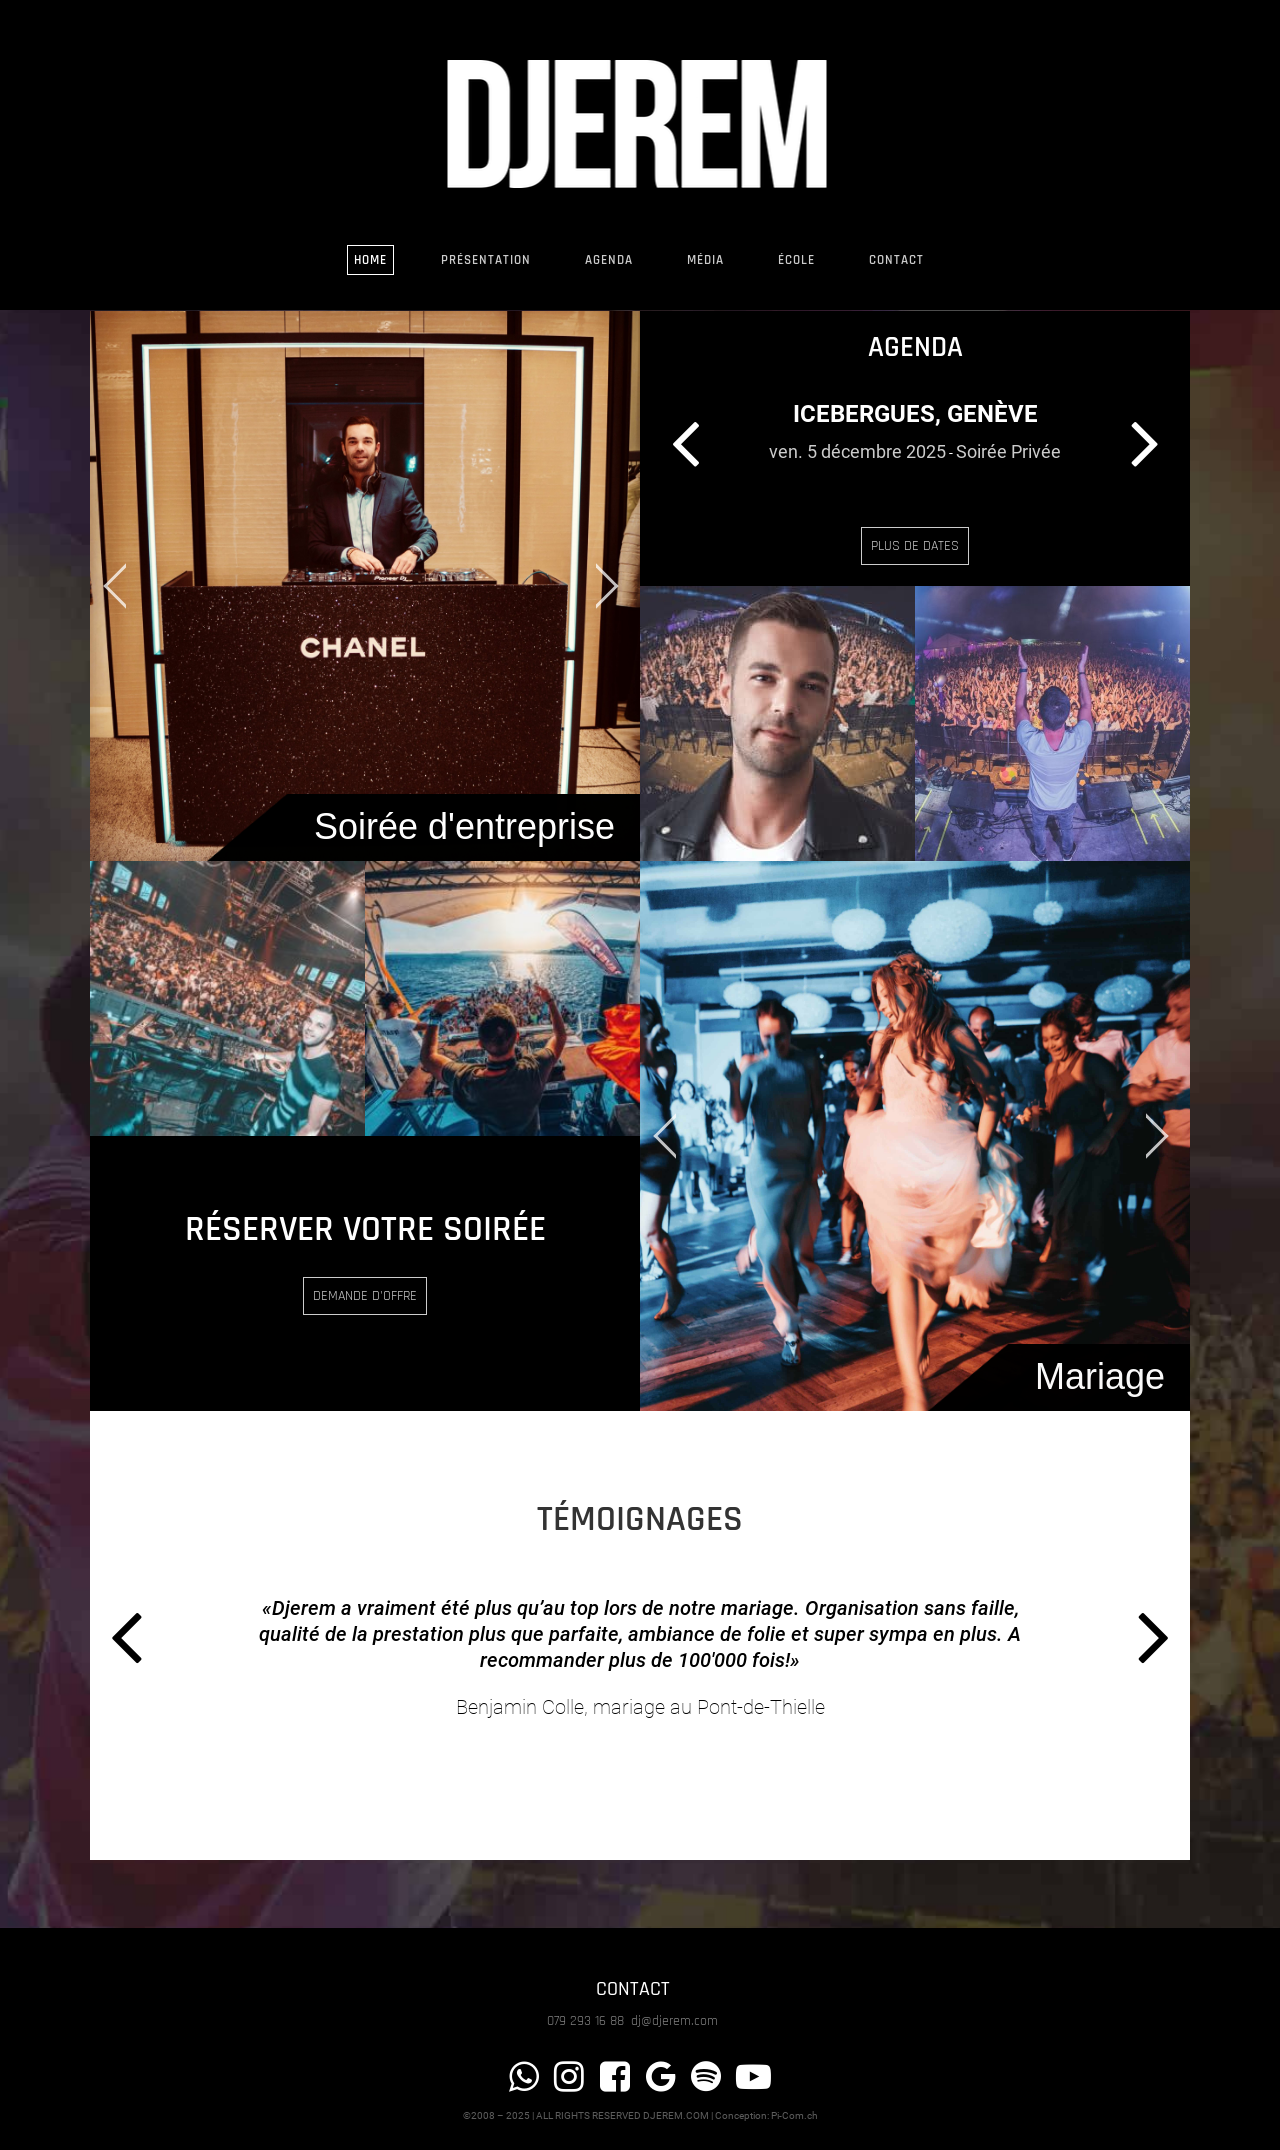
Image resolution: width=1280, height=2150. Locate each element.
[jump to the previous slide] (125, 586)
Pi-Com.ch (794, 2115)
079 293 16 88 (587, 2021)
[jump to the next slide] (605, 586)
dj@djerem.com (674, 2021)
